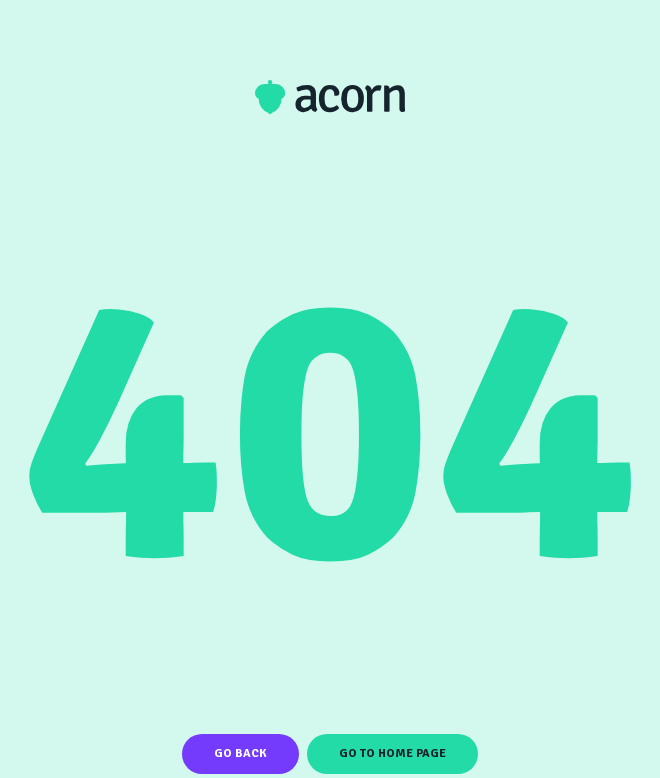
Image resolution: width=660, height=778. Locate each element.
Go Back (240, 753)
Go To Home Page (392, 753)
